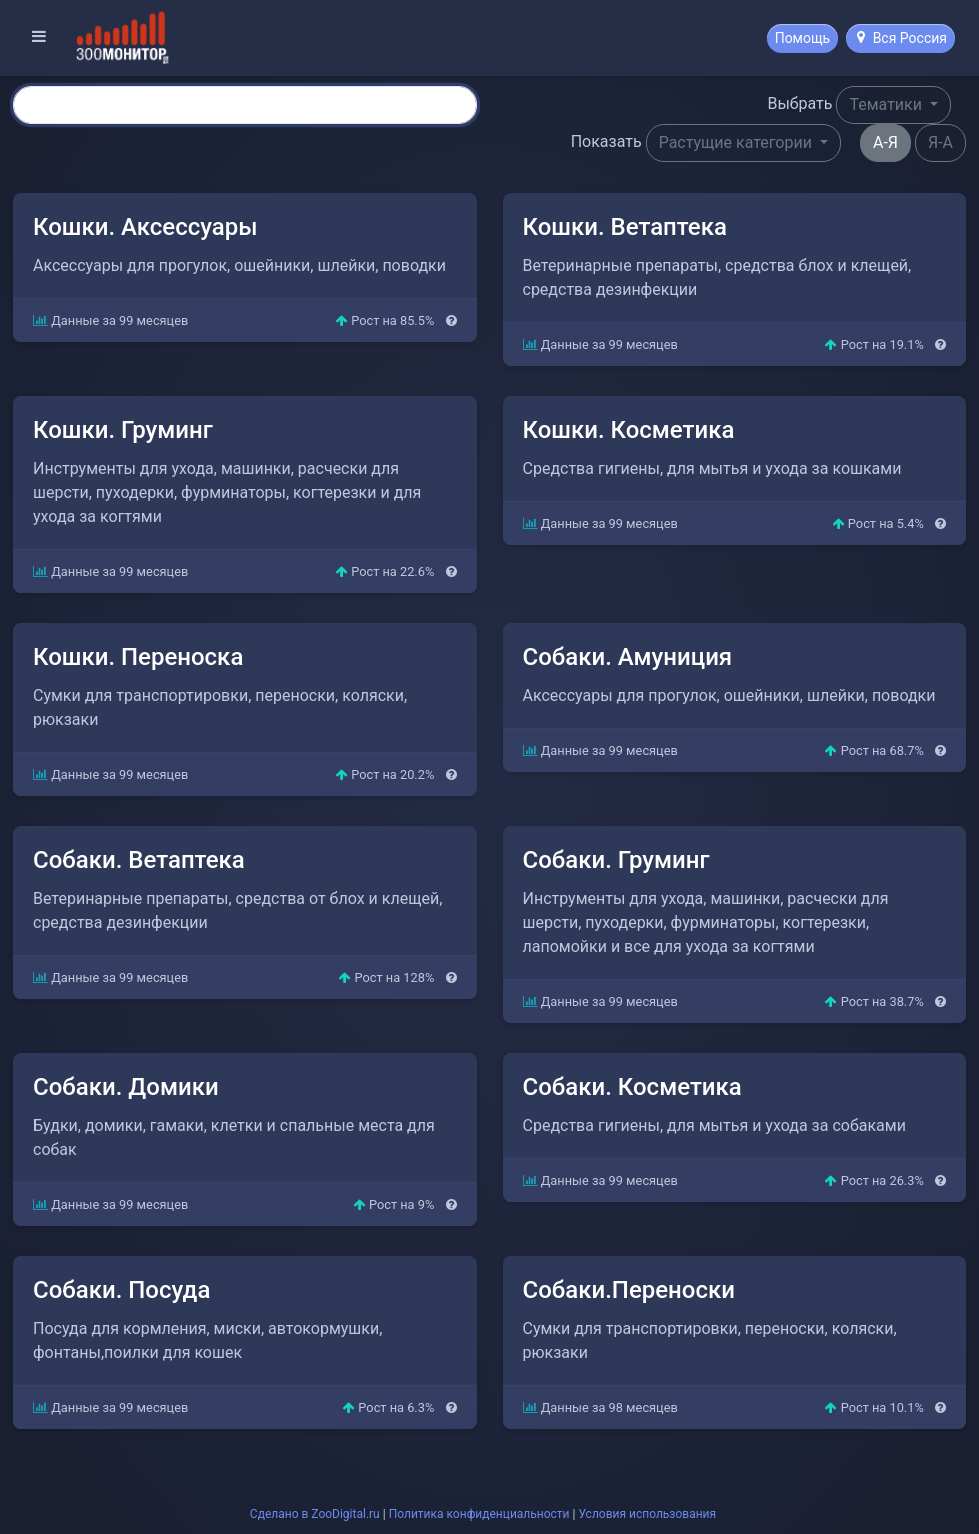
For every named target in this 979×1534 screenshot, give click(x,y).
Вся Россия (902, 38)
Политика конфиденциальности (479, 1514)
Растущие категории (737, 142)
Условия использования (647, 1514)
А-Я (885, 142)
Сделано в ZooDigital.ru (315, 1514)
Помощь (803, 38)
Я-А (940, 142)
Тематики (887, 104)
